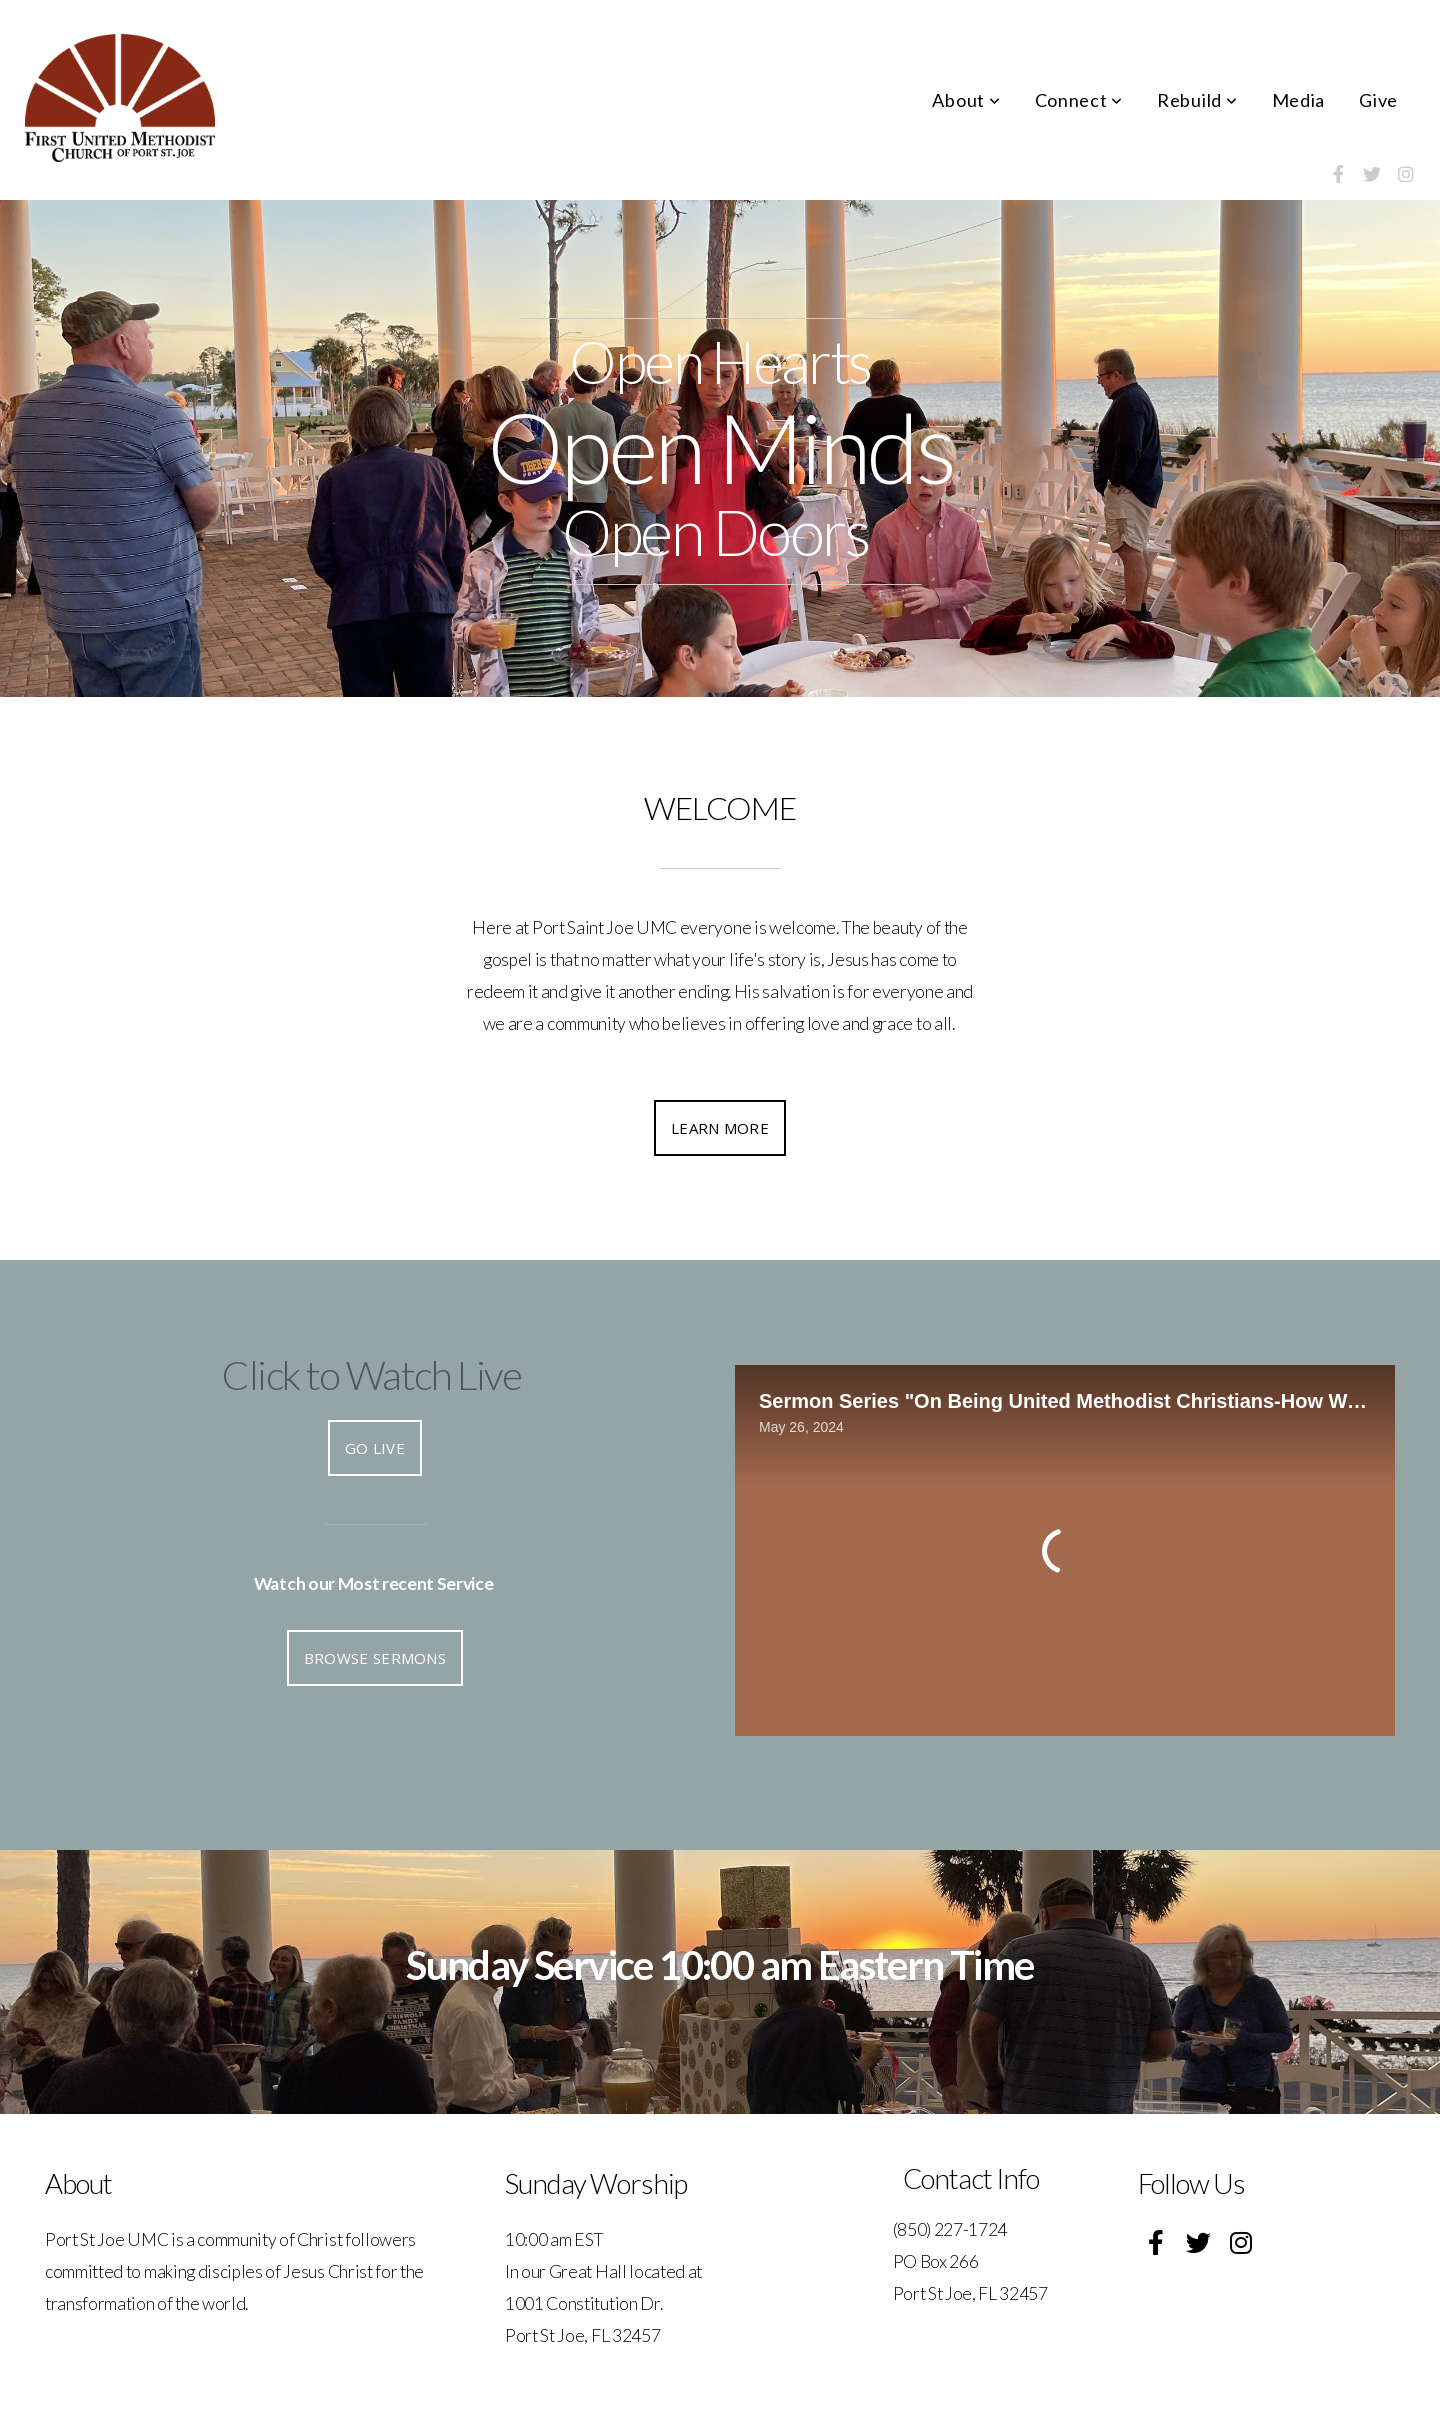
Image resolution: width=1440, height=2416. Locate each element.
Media (1299, 100)
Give (1378, 100)
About (966, 100)
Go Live (375, 1448)
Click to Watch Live (371, 1375)
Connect (1079, 100)
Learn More (720, 1128)
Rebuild (1197, 100)
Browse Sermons (375, 1658)
